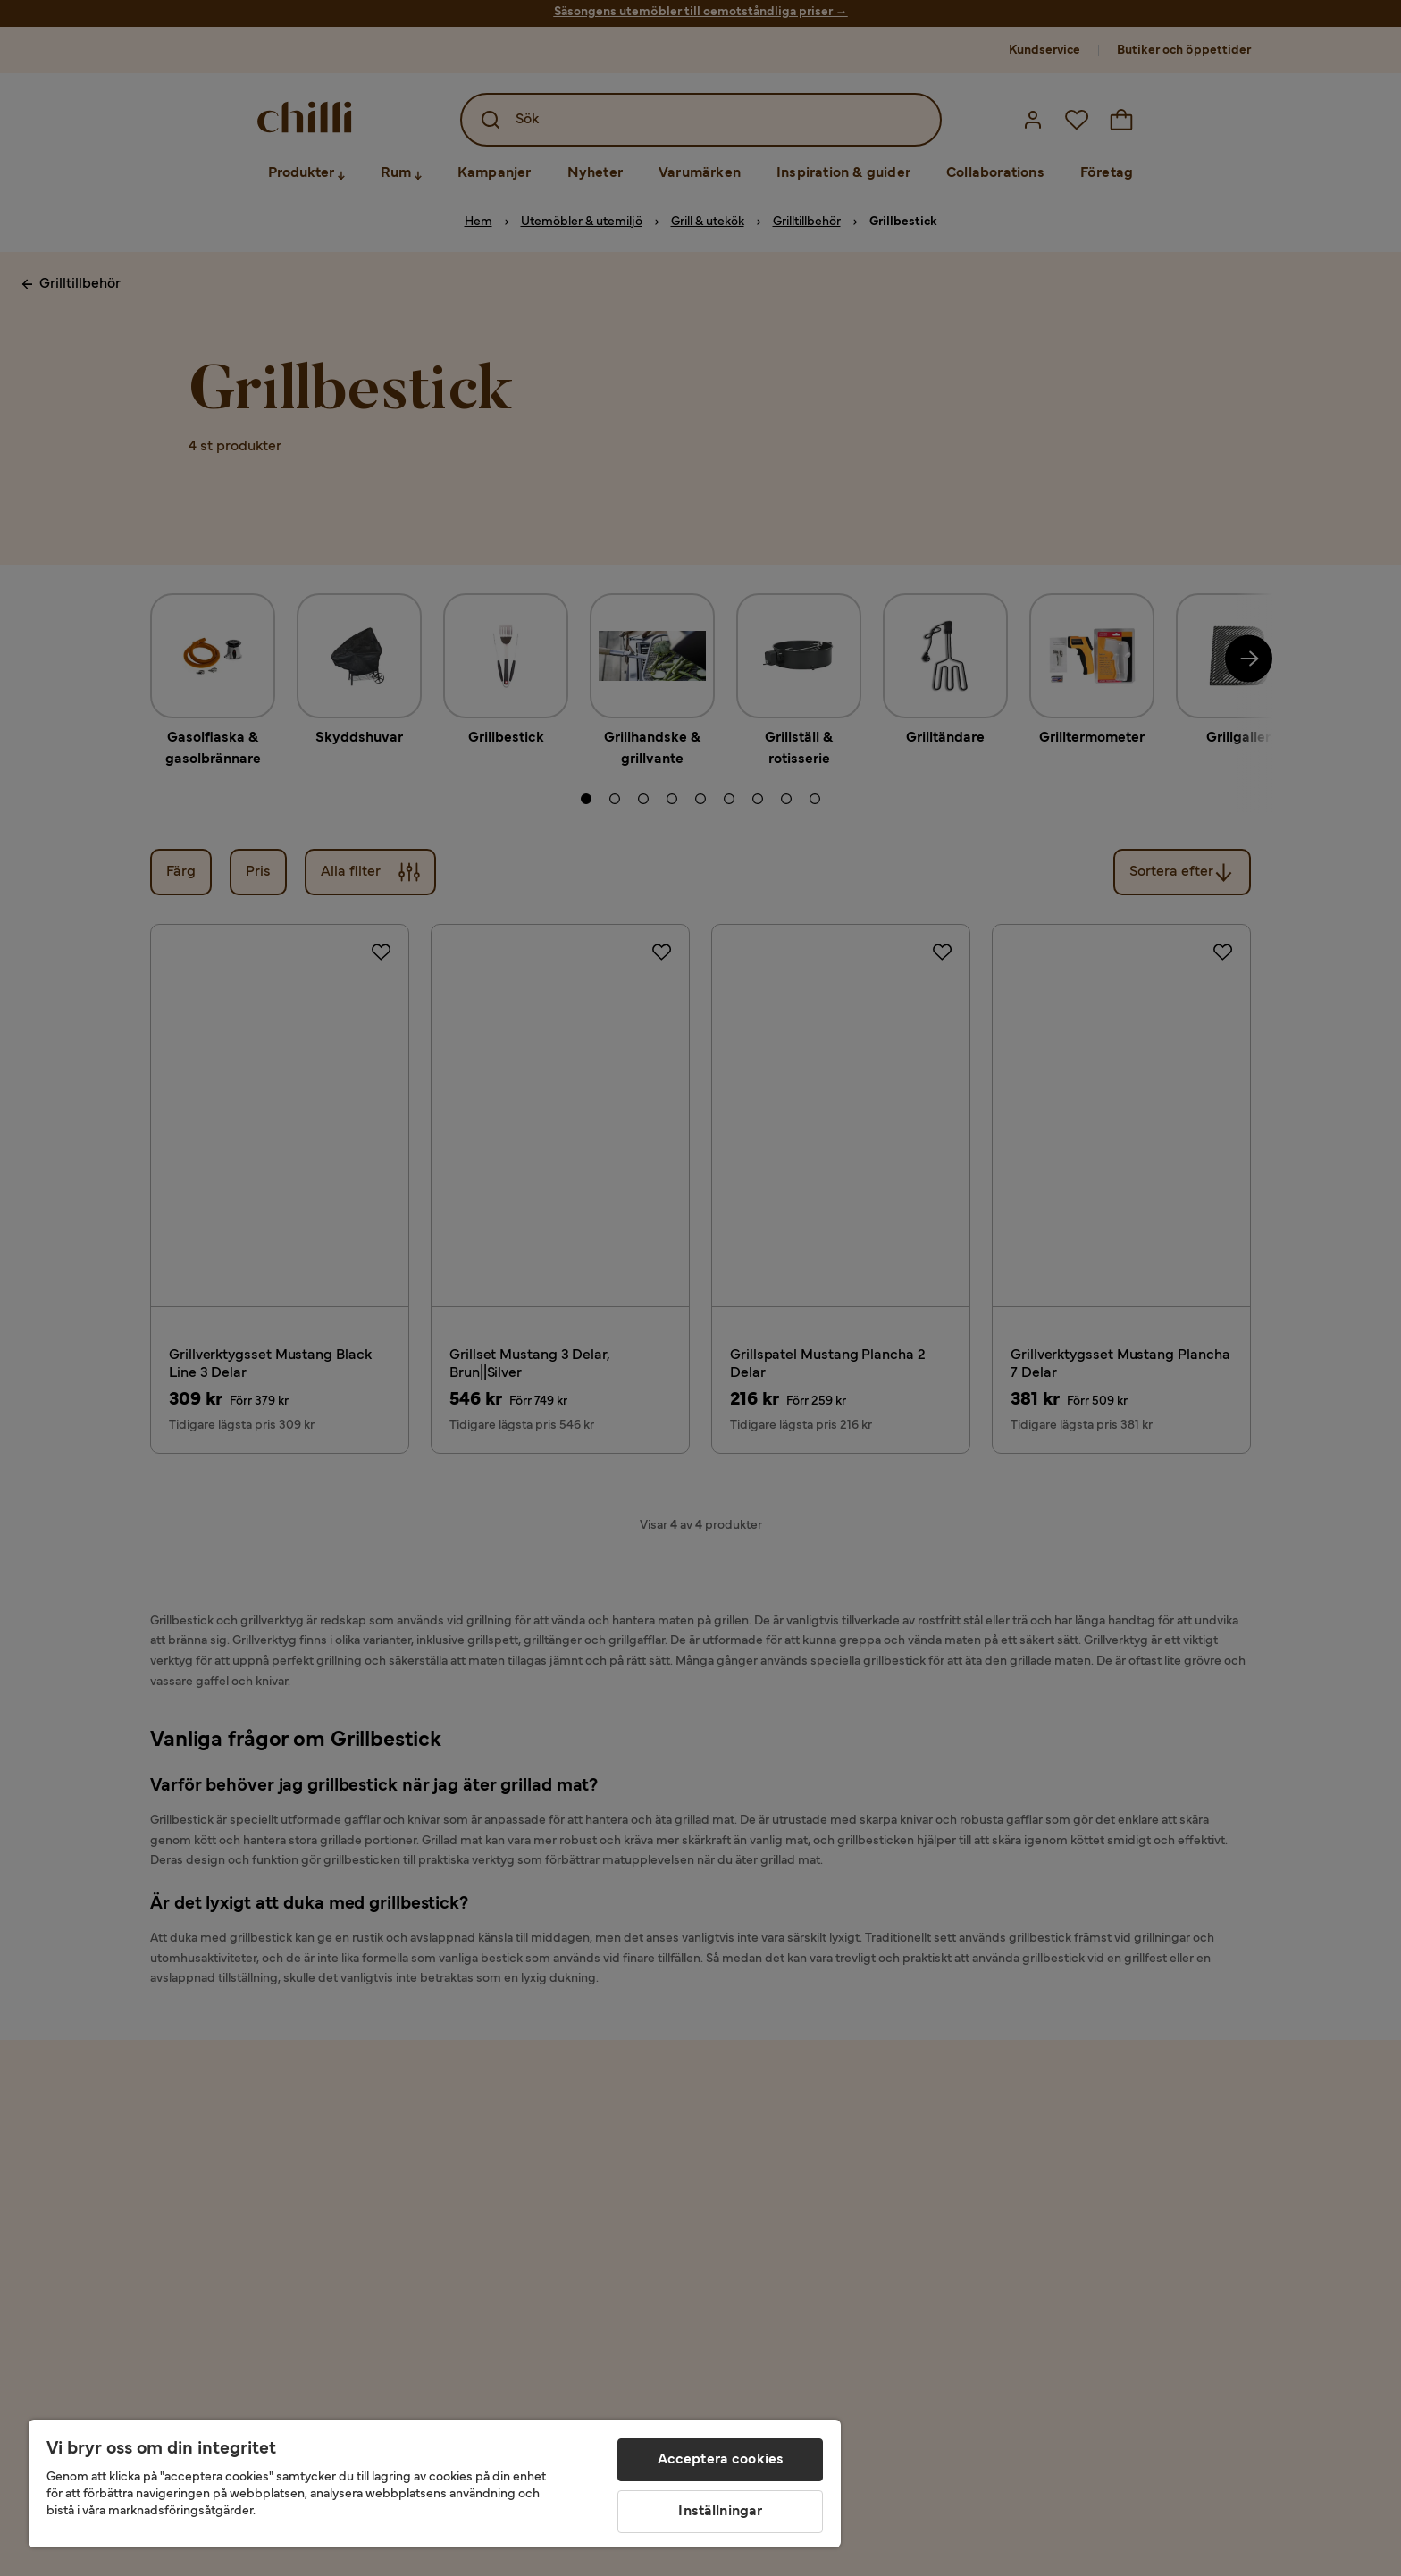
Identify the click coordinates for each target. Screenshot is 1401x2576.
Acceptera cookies (721, 2460)
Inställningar (720, 2511)
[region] (435, 2483)
